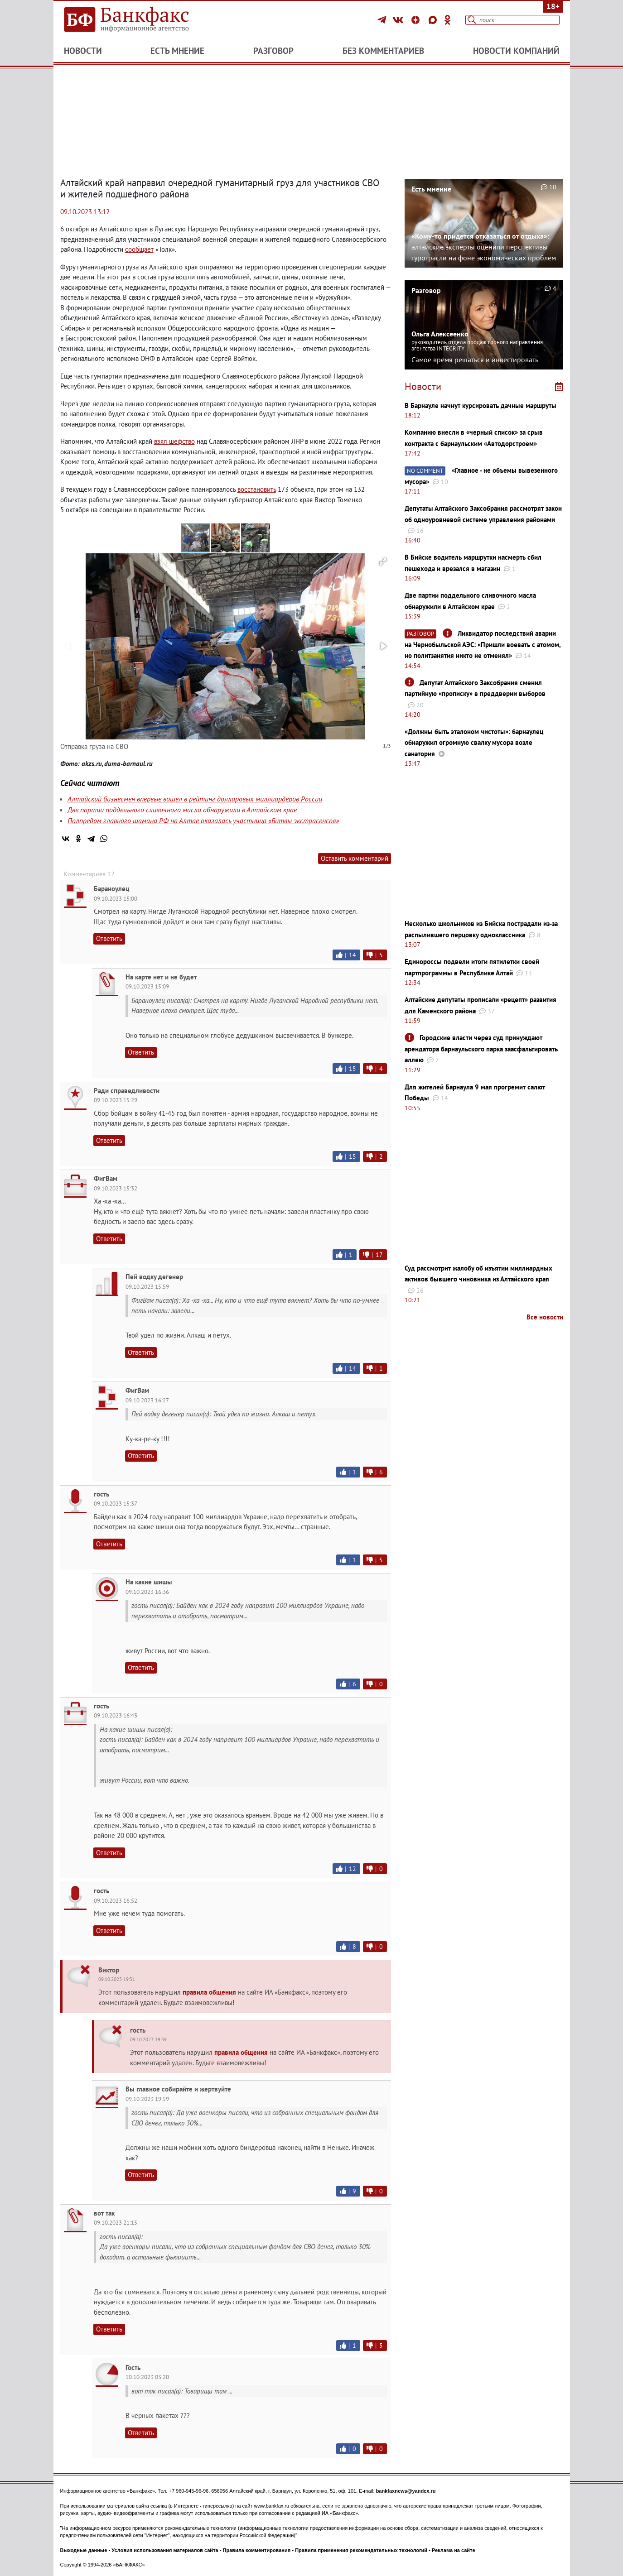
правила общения (209, 1992)
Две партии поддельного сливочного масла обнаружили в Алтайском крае (182, 809)
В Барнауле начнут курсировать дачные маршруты (480, 405)
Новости (83, 50)
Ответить (109, 938)
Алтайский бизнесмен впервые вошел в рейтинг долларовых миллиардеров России (195, 798)
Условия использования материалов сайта (164, 2550)
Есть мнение (177, 50)
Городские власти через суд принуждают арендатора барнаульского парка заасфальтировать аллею (481, 1048)
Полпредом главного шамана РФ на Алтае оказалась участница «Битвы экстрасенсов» (203, 820)
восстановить (256, 489)
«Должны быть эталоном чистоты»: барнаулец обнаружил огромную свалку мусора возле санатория (474, 742)
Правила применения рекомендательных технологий (361, 2550)
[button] (226, 538)
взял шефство (174, 441)
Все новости (544, 1317)
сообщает (139, 249)
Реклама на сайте (453, 2550)
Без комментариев (383, 50)
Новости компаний (516, 50)
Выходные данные (83, 2550)
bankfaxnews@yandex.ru (406, 2491)
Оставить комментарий (354, 858)
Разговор (273, 50)
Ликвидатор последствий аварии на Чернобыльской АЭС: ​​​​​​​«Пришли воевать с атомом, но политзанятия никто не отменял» (482, 644)
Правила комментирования (257, 2550)
